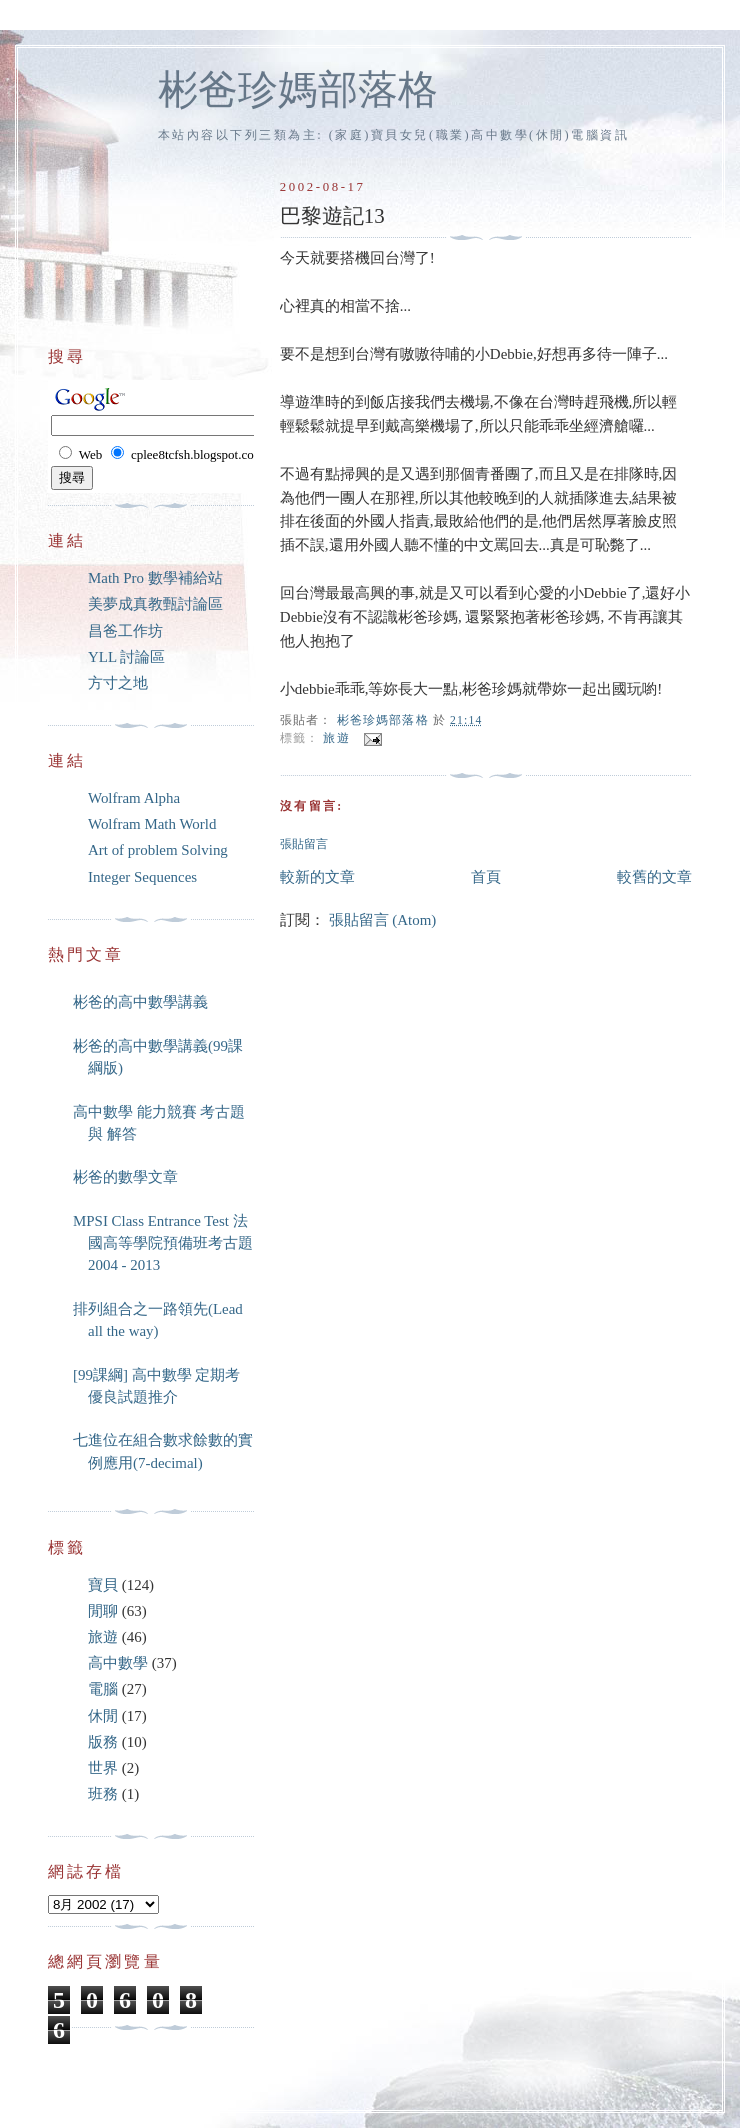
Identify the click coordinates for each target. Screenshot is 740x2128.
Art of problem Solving (158, 850)
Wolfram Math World (152, 824)
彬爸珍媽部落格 (298, 89)
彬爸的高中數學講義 (140, 1002)
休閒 (103, 1716)
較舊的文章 (654, 877)
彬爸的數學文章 (125, 1177)
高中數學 (118, 1663)
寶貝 (103, 1585)
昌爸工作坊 (125, 631)
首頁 (486, 877)
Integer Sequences (142, 877)
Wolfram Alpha (134, 798)
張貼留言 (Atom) (383, 920)
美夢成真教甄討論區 (155, 604)
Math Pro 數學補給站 (155, 578)
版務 (103, 1742)
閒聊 (103, 1611)
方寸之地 (118, 683)
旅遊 (336, 738)
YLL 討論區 (126, 657)
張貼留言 (304, 844)
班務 (103, 1794)
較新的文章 (317, 877)
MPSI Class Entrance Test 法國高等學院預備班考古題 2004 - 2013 (163, 1243)
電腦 (103, 1689)
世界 (103, 1768)
